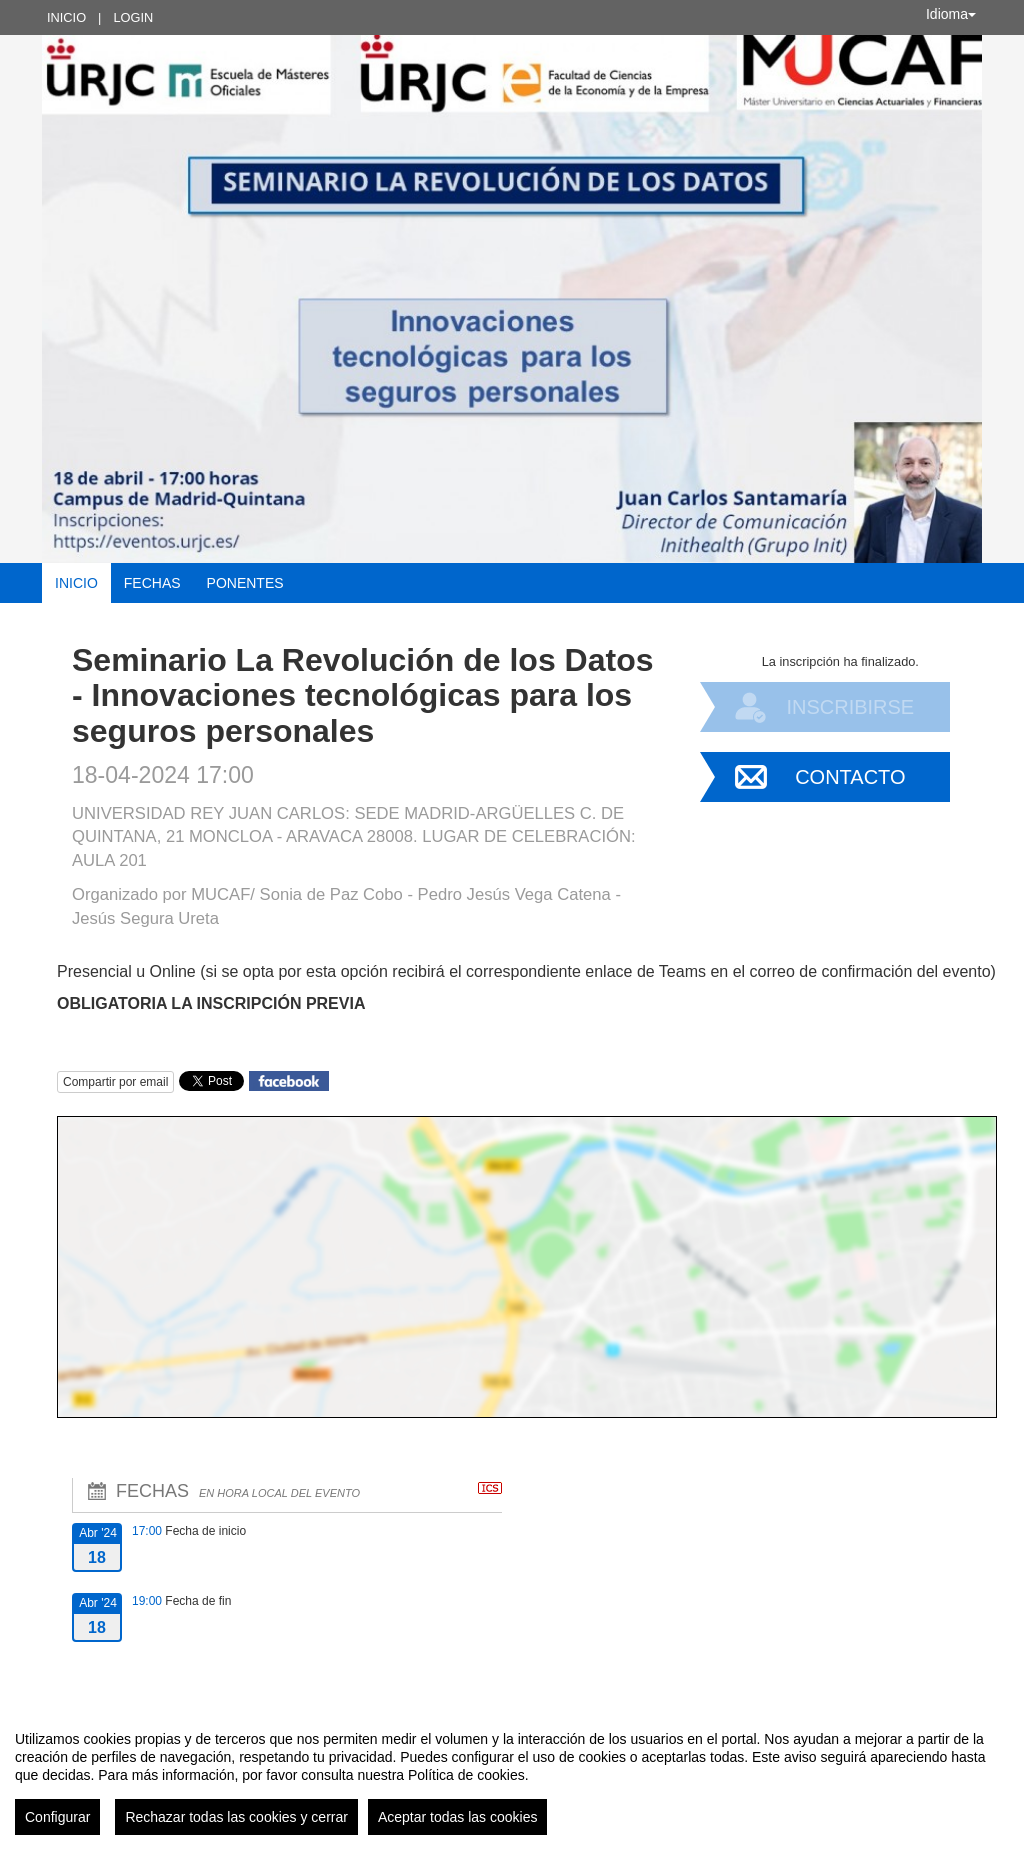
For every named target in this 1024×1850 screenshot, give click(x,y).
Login (133, 17)
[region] (512, 1775)
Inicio (66, 17)
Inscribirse (850, 707)
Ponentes (245, 583)
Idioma (951, 14)
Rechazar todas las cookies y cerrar (236, 1817)
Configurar (57, 1817)
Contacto (850, 777)
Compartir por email (115, 1082)
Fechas (152, 583)
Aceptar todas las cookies (458, 1817)
